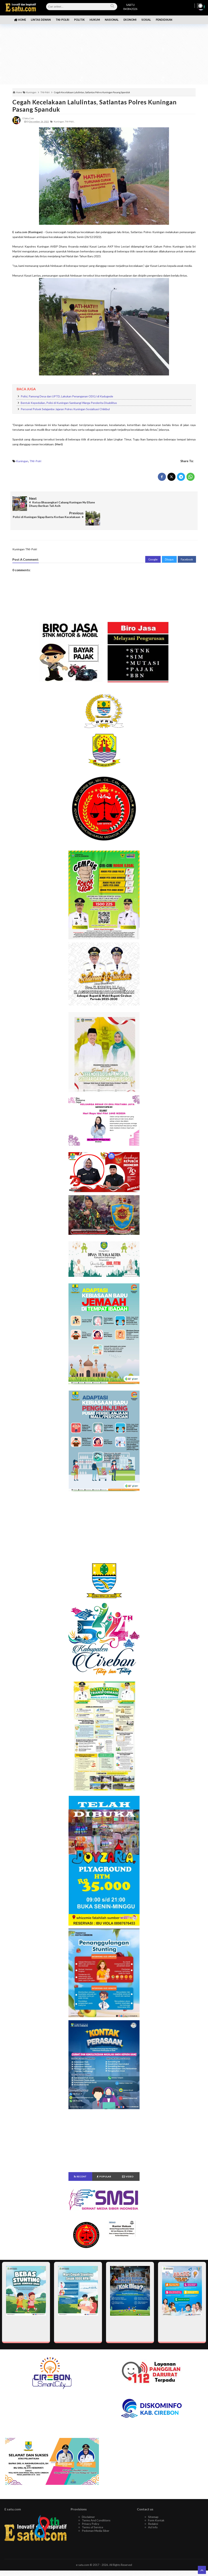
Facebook (187, 544)
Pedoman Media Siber (95, 2516)
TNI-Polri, (69, 121)
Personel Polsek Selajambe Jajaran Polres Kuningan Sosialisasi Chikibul (65, 409)
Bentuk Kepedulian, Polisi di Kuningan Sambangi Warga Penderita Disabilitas (69, 402)
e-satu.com (82, 2550)
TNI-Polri (35, 461)
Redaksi (153, 2509)
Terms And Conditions (96, 2505)
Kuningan (22, 461)
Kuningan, (59, 121)
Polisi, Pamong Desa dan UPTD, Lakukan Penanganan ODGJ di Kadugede (67, 396)
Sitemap (153, 2502)
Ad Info (153, 2512)
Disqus (169, 544)
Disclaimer (88, 2502)
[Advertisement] (104, 48)
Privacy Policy (90, 2509)
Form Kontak (156, 2505)
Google (153, 544)
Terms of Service (92, 2512)
